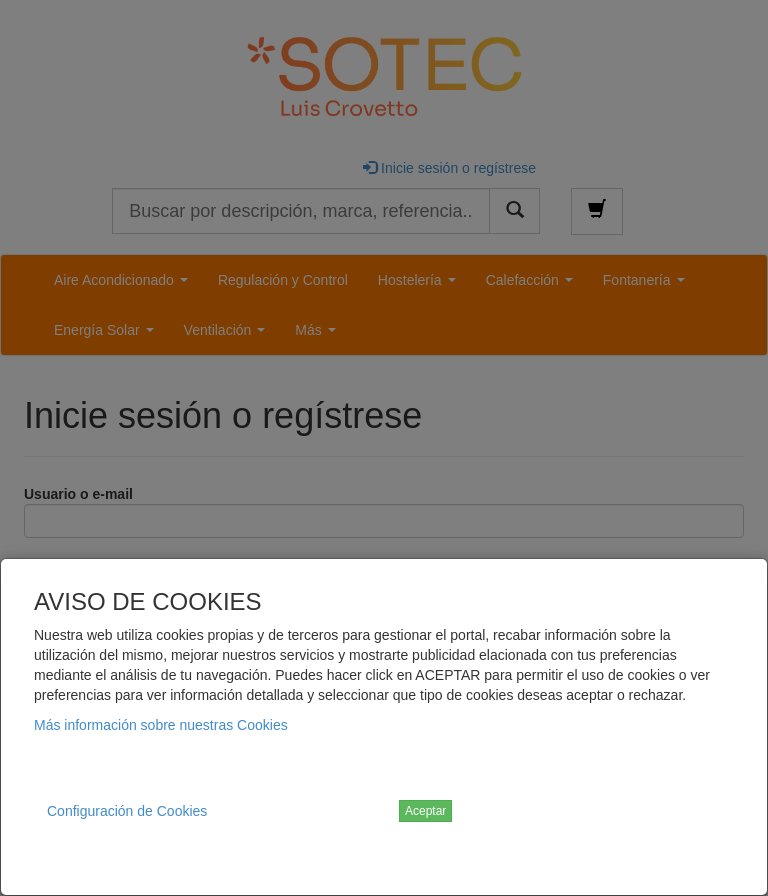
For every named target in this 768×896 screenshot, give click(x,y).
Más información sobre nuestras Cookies (161, 725)
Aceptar (425, 811)
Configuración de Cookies (127, 811)
